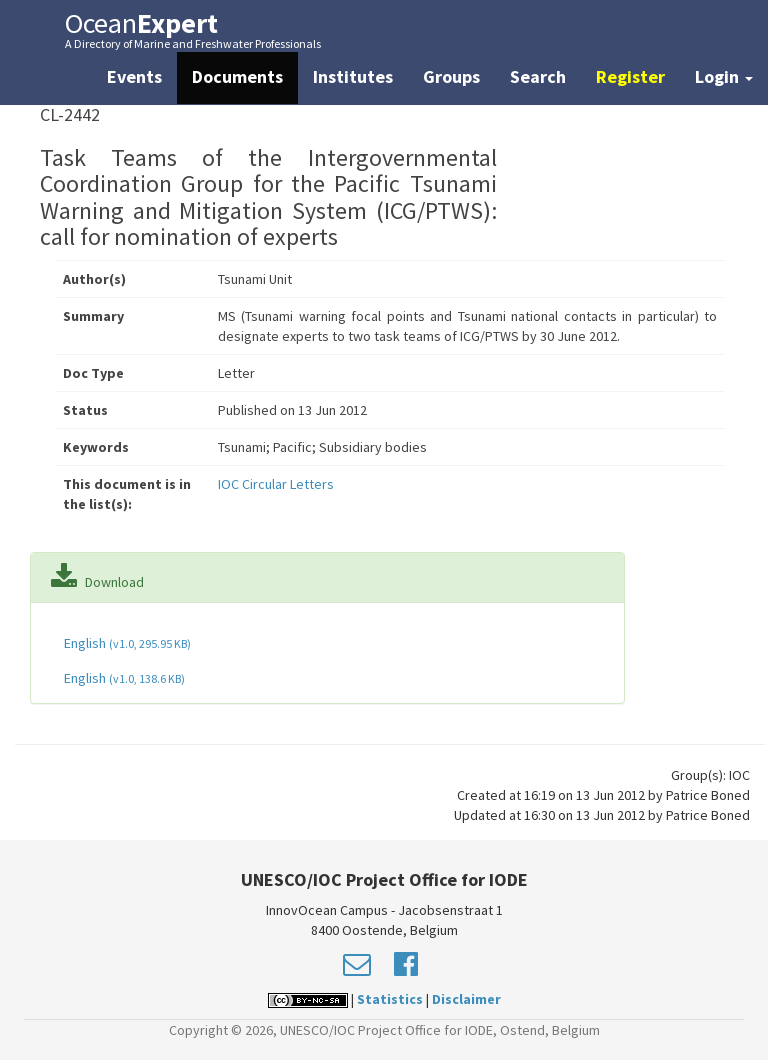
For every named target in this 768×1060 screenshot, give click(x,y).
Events (134, 76)
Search (538, 76)
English (126, 643)
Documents (237, 76)
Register (630, 76)
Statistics (390, 999)
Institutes (353, 76)
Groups (451, 76)
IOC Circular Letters (276, 484)
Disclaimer (466, 999)
